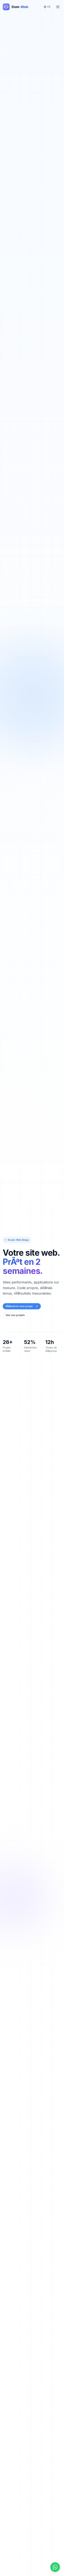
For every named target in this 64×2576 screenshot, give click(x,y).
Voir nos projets (15, 1315)
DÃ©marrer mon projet (21, 1306)
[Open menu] (57, 6)
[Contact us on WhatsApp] (55, 2567)
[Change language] (47, 7)
